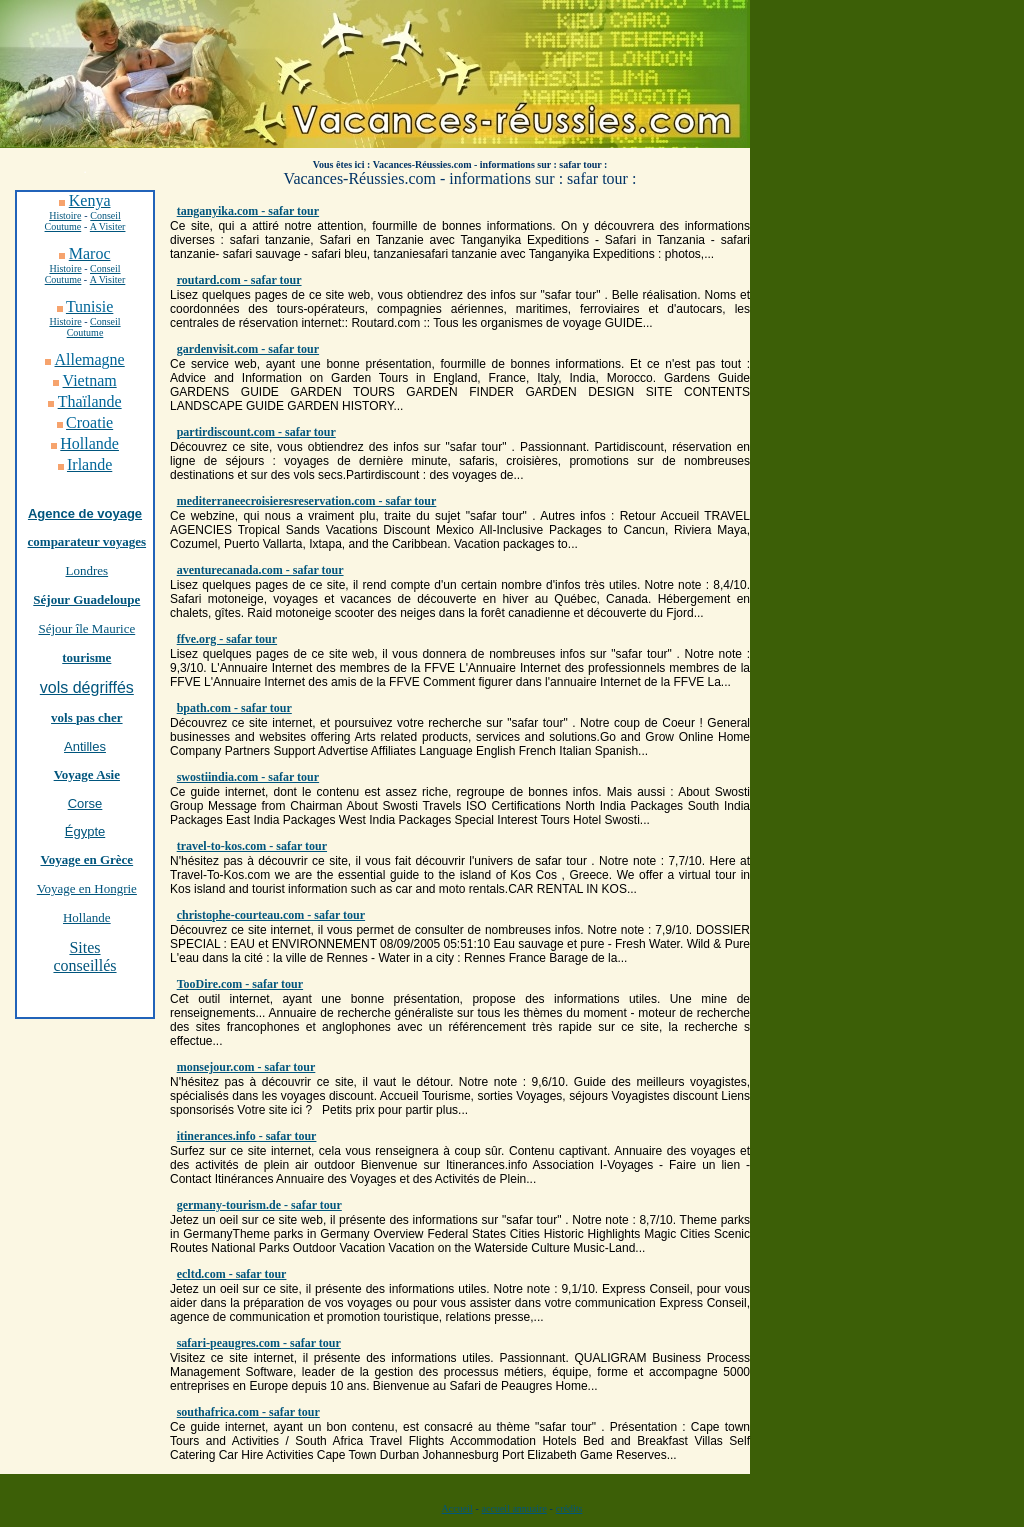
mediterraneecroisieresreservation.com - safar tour (307, 501)
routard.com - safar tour (239, 280)
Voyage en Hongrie (87, 888)
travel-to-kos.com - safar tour (252, 846)
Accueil (457, 1508)
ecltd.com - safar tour (232, 1274)
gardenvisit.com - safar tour (248, 349)
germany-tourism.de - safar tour (259, 1205)
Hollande (87, 917)
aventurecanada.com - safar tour (260, 570)
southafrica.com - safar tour (248, 1412)
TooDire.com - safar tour (240, 984)
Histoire (65, 268)
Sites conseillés (84, 956)
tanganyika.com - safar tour (248, 211)
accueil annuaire (514, 1508)
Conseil (105, 215)
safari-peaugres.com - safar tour (259, 1343)
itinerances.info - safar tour (247, 1136)
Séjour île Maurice (86, 628)
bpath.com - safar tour (234, 708)
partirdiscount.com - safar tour (256, 432)
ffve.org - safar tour (227, 639)
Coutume (63, 226)
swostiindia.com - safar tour (248, 777)
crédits (569, 1508)
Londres (87, 570)
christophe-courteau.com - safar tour (271, 915)
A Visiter (108, 226)
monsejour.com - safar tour (246, 1067)
